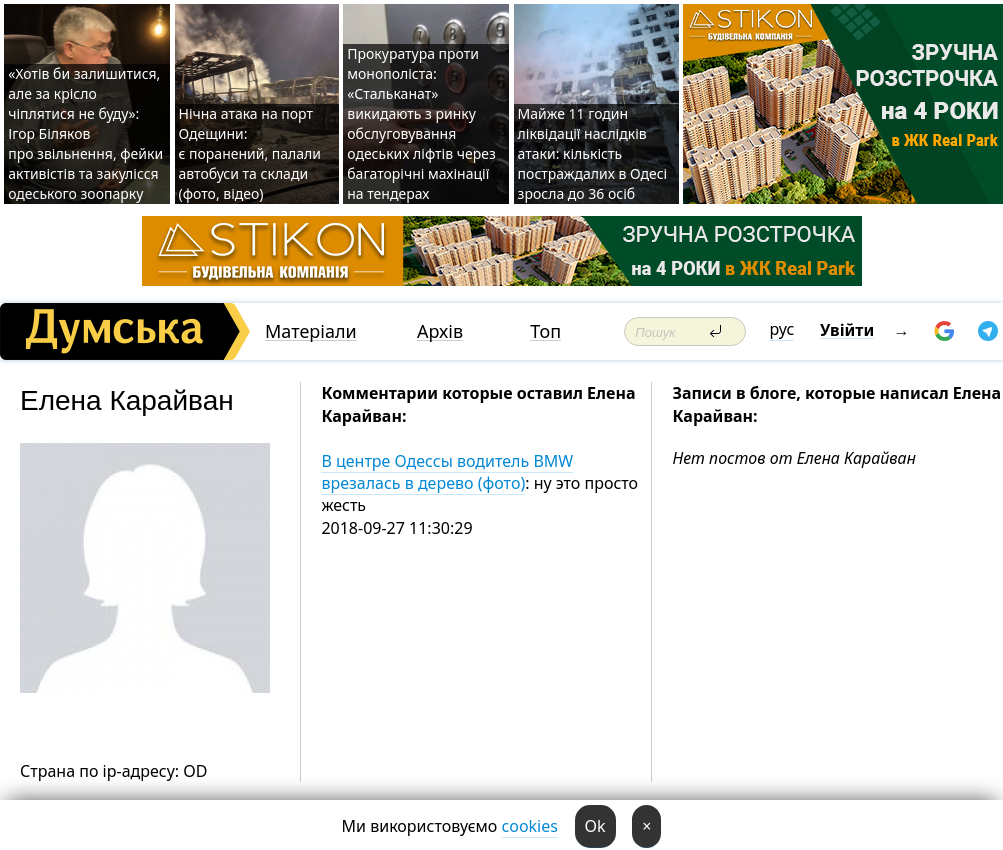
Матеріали (311, 331)
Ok (595, 826)
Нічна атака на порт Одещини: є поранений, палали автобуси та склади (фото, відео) (250, 153)
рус (782, 329)
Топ (545, 331)
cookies (530, 826)
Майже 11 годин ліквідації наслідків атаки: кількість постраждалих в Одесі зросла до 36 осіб (593, 153)
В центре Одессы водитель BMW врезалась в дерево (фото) (447, 472)
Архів (440, 331)
